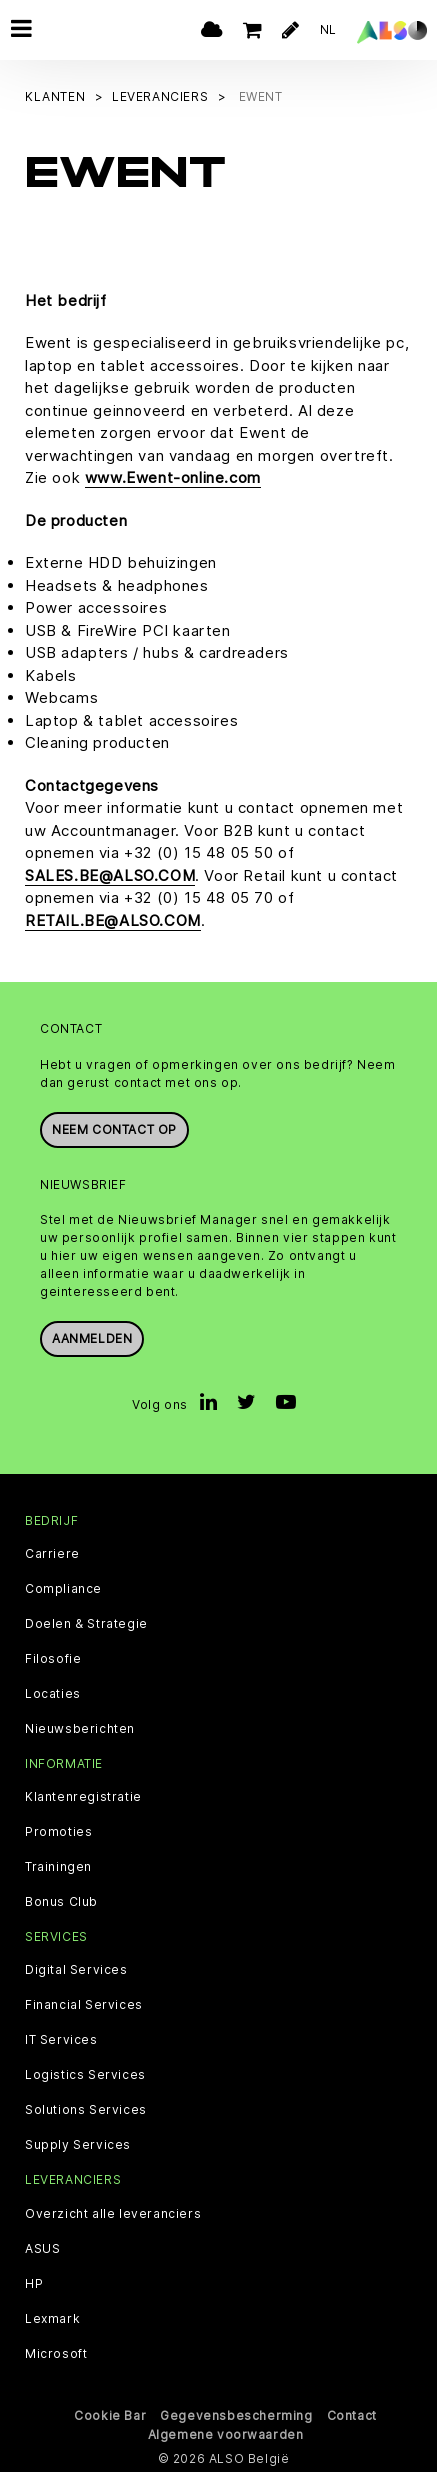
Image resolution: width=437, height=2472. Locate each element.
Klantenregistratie (83, 1796)
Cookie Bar (110, 2414)
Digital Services (76, 1969)
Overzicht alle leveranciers (113, 2213)
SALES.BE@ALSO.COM (110, 874)
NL (328, 29)
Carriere (52, 1553)
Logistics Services (85, 2074)
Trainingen (58, 1866)
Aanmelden (92, 1337)
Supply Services (78, 2144)
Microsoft (56, 2353)
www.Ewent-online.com (173, 477)
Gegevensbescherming (236, 2414)
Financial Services (84, 2004)
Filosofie (53, 1658)
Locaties (53, 1693)
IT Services (61, 2039)
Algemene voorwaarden (226, 2433)
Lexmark (52, 2318)
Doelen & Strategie (86, 1623)
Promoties (58, 1831)
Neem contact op (114, 1128)
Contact (352, 2414)
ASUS (42, 2248)
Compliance (63, 1588)
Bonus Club (61, 1901)
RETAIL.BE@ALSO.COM (113, 919)
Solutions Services (86, 2109)
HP (34, 2283)
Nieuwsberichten (80, 1728)
